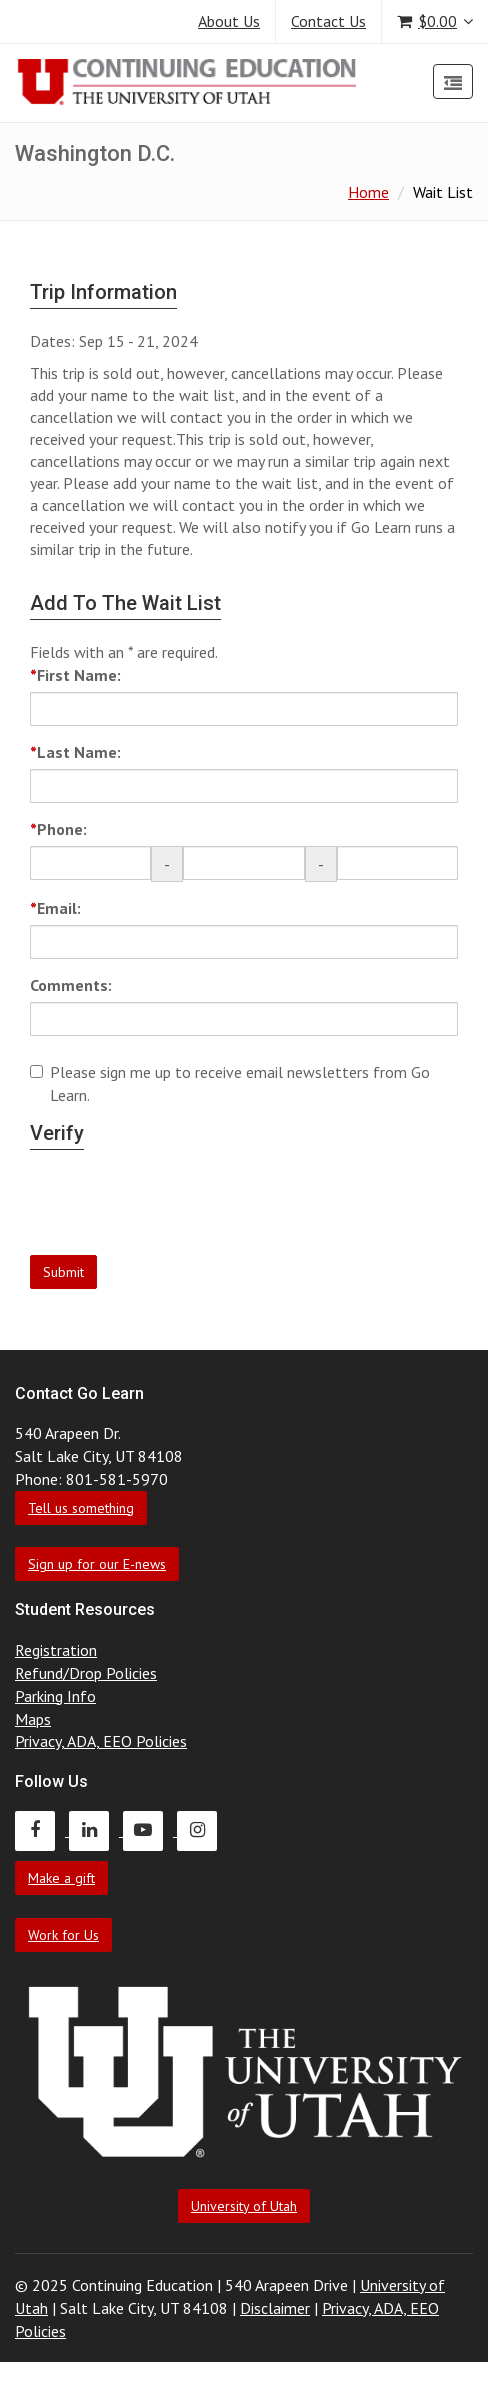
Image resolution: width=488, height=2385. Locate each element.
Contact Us (328, 21)
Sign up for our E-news (97, 1564)
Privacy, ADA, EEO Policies (101, 1741)
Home (368, 192)
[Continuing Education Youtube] (150, 1830)
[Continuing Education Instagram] (202, 1830)
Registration (56, 1650)
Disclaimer (275, 2308)
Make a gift (61, 1878)
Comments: (71, 985)
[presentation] (182, 1210)
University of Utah (244, 2206)
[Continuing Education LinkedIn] (96, 1830)
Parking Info (55, 1696)
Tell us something (81, 1508)
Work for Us (63, 1935)
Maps (33, 1719)
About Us (229, 21)
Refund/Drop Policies (86, 1673)
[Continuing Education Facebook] (42, 1830)
